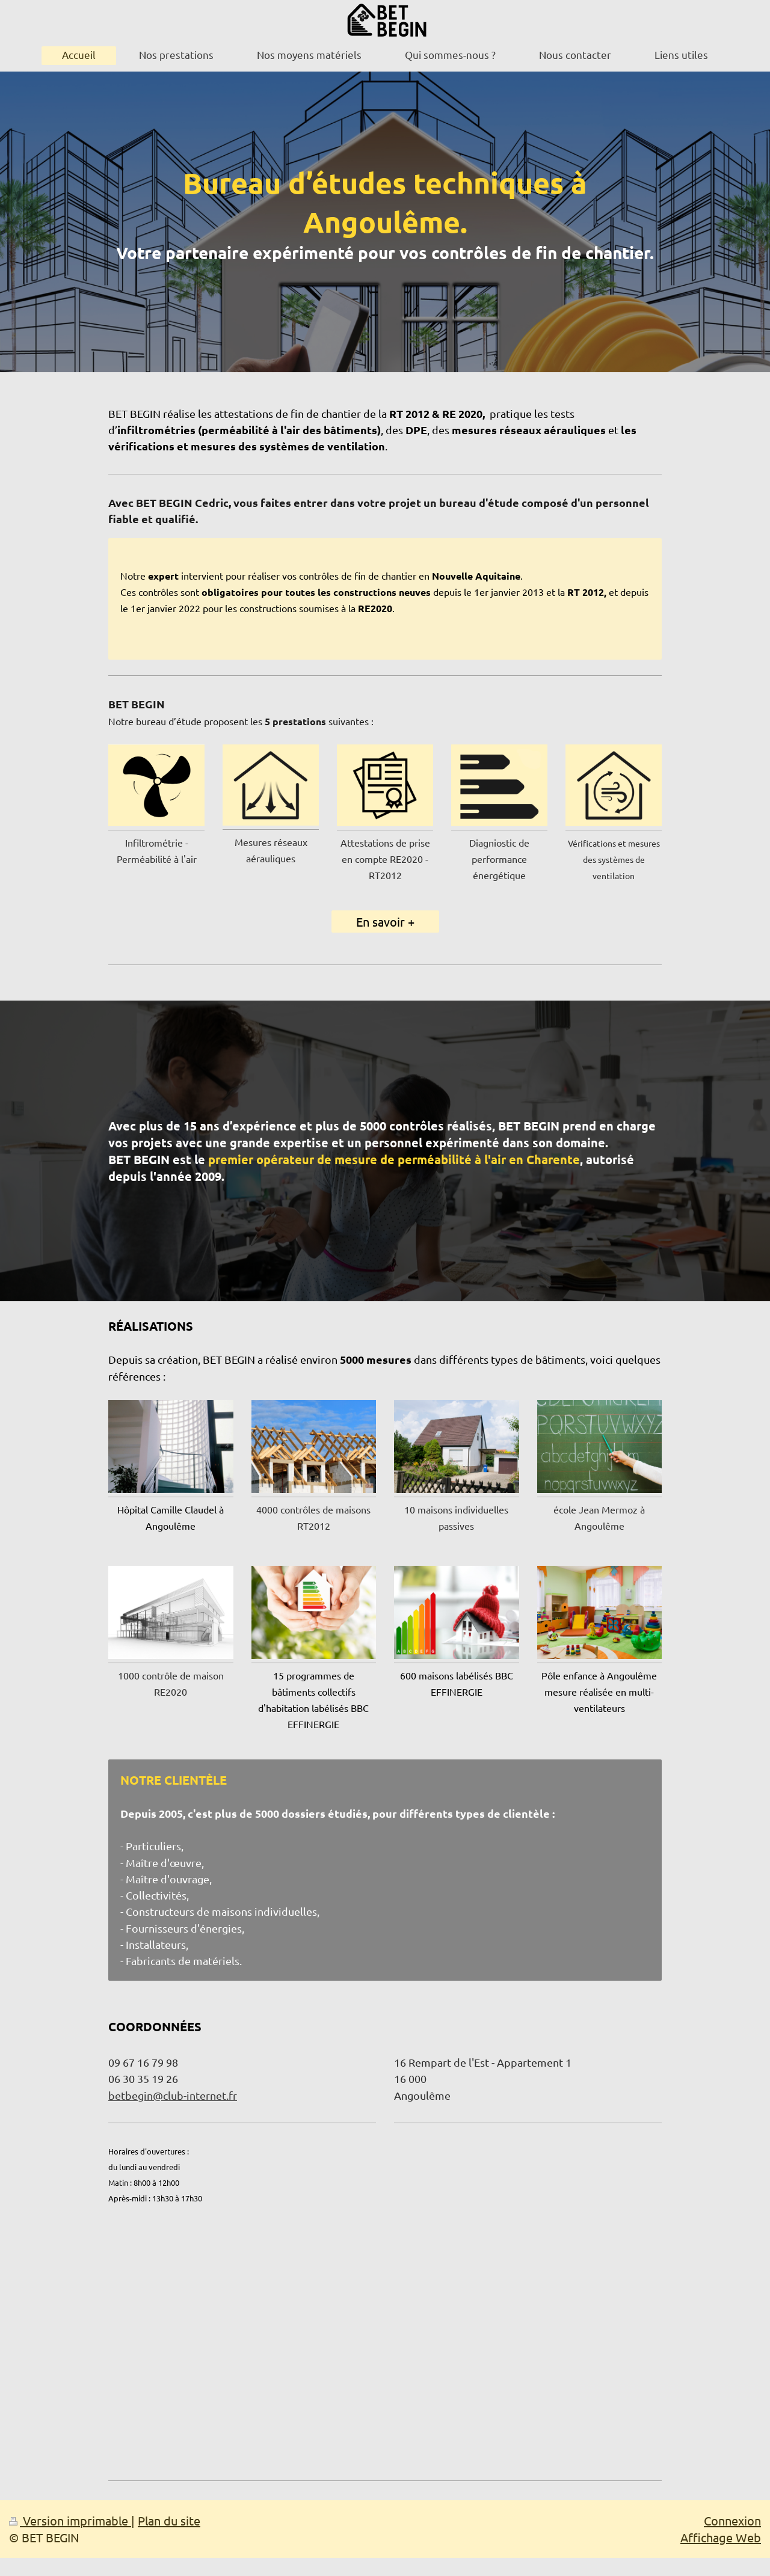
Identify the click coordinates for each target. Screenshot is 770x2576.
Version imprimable (70, 2520)
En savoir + (385, 921)
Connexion (732, 2520)
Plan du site (169, 2520)
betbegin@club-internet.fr (172, 2095)
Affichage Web (720, 2537)
